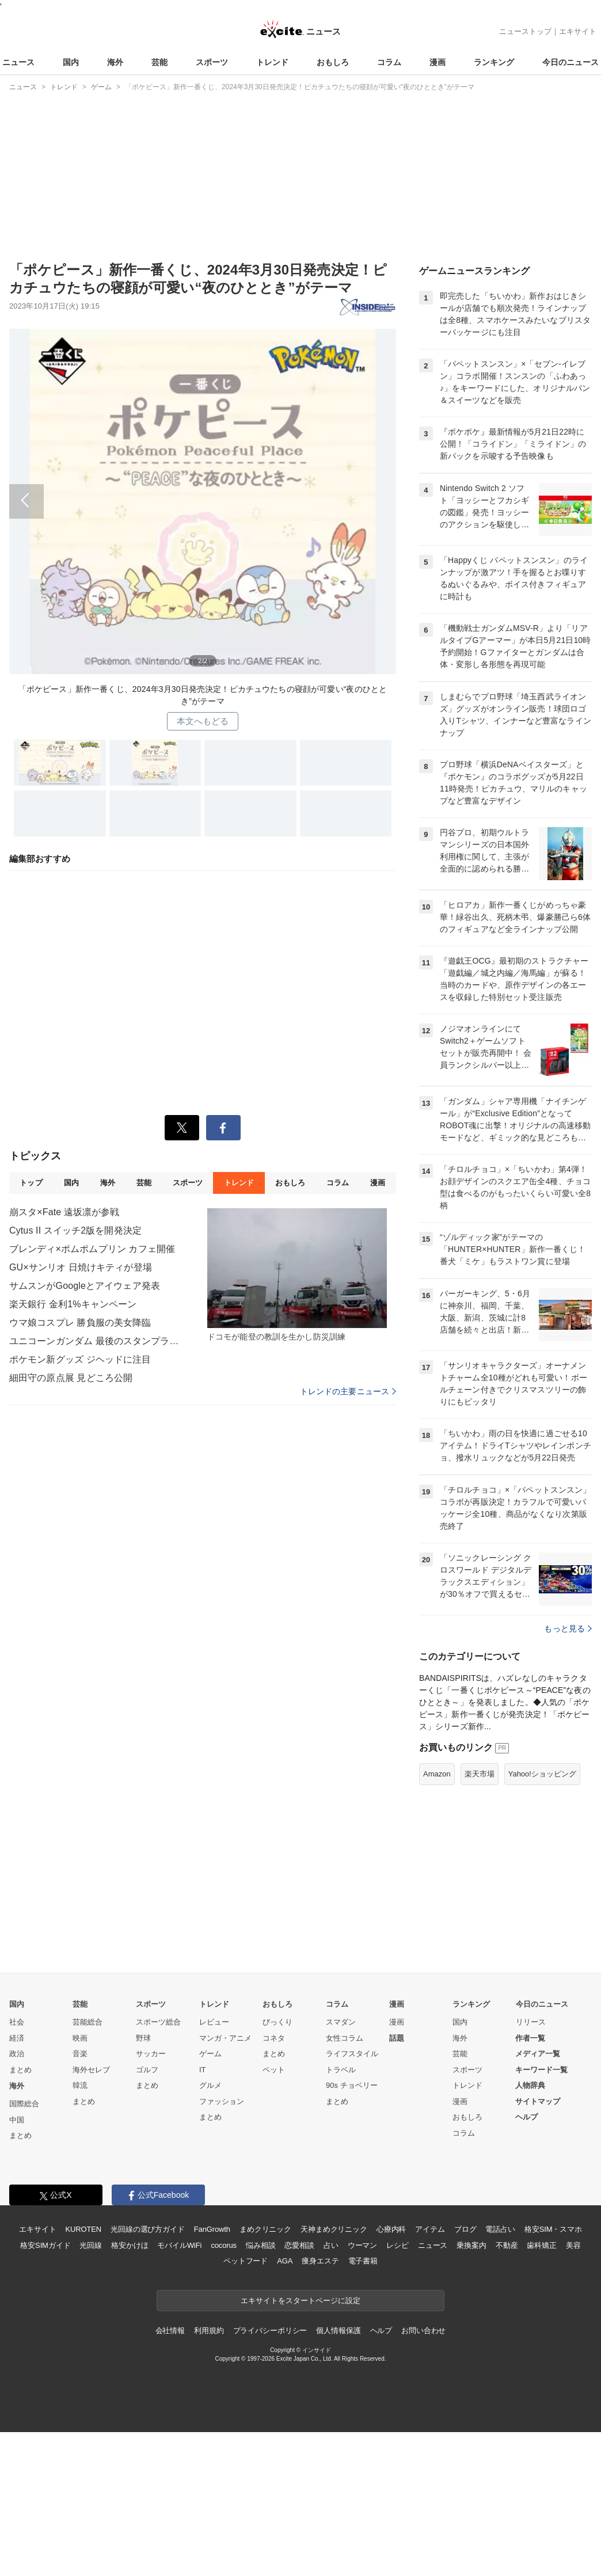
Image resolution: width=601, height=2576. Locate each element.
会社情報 (170, 2330)
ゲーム (210, 2053)
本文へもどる (203, 721)
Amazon (437, 1774)
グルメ (210, 2085)
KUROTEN (83, 2229)
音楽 (80, 2053)
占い (331, 2245)
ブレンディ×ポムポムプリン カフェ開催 (92, 1249)
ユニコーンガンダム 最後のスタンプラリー (95, 1341)
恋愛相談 (299, 2245)
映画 (80, 2038)
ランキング (494, 62)
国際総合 (24, 2103)
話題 (396, 2038)
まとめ (20, 2069)
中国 (16, 2119)
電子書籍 (363, 2261)
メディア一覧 (537, 2053)
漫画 (437, 62)
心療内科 (391, 2229)
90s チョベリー (352, 2085)
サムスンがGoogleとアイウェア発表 (84, 1286)
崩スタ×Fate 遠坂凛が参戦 (64, 1212)
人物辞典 (530, 2085)
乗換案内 (471, 2245)
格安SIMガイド (45, 2245)
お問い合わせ (423, 2330)
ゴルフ (147, 2069)
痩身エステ (320, 2261)
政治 (16, 2053)
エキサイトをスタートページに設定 (300, 2300)
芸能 (159, 62)
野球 (143, 2038)
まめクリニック (265, 2229)
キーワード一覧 (541, 2069)
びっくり (277, 2022)
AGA (284, 2261)
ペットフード (245, 2261)
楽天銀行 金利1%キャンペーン (72, 1304)
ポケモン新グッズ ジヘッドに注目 (80, 1359)
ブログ (465, 2229)
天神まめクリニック (333, 2229)
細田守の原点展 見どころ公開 (70, 1378)
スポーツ (212, 62)
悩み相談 (260, 2245)
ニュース (18, 62)
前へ (202, 497)
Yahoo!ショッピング (542, 1774)
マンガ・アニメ (225, 2038)
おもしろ (333, 62)
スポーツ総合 (158, 2022)
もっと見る (568, 1628)
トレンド (272, 62)
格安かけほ (129, 2245)
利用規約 (208, 2330)
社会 (16, 2022)
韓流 (80, 2085)
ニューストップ (525, 31)
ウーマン (362, 2245)
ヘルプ (526, 2117)
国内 (71, 62)
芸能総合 (87, 2022)
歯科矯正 (541, 2245)
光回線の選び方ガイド (148, 2229)
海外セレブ (91, 2069)
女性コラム (344, 2038)
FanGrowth (212, 2229)
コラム (389, 62)
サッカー (151, 2053)
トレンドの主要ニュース (348, 1391)
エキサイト (577, 31)
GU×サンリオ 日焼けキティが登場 (80, 1267)
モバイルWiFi (179, 2245)
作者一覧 (530, 2038)
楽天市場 (480, 1774)
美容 (573, 2245)
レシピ (397, 2245)
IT (202, 2069)
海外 (115, 62)
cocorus (224, 2245)
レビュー (214, 2022)
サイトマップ (537, 2101)
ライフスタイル (352, 2053)
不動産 (507, 2245)
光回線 (90, 2245)
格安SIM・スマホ (553, 2229)
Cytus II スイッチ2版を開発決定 (75, 1230)
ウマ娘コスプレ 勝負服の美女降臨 (80, 1322)
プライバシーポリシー (270, 2330)
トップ (31, 1182)
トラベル (341, 2069)
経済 (16, 2038)
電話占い (500, 2229)
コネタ (274, 2038)
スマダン (341, 2022)
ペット (274, 2069)
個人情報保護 (338, 2330)
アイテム (429, 2229)
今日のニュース (570, 62)
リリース (531, 2022)
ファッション (221, 2101)
